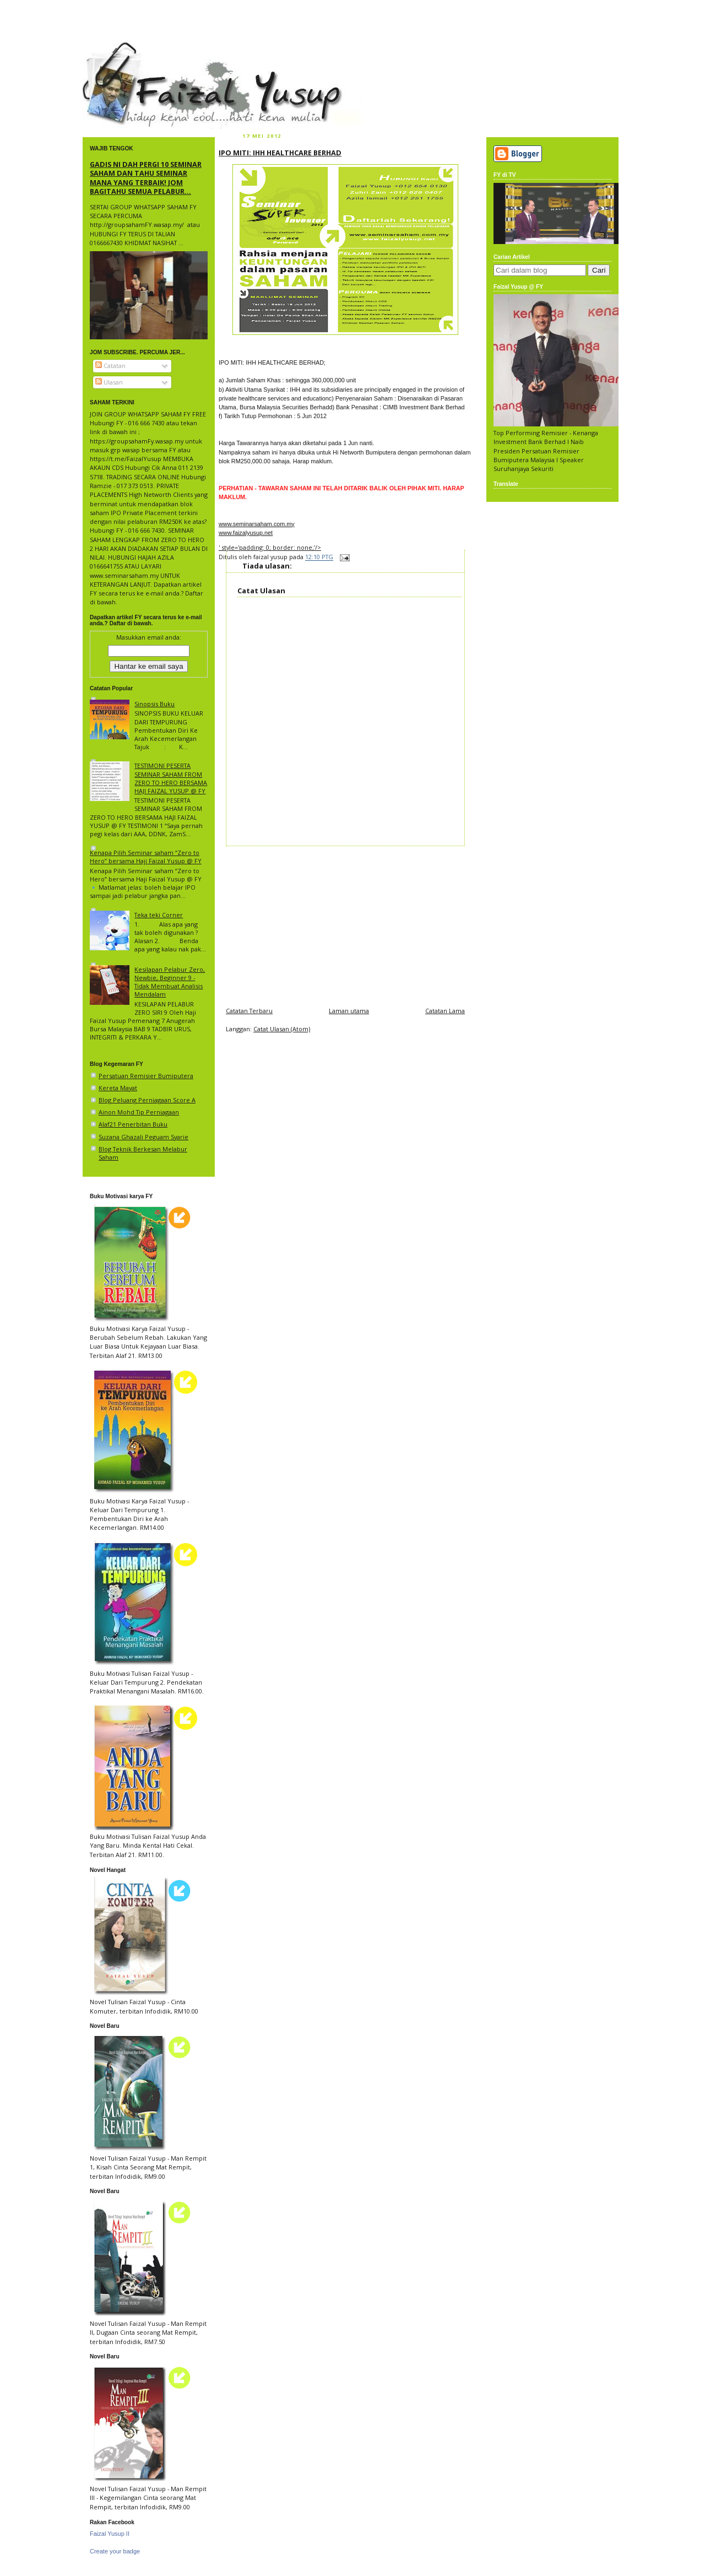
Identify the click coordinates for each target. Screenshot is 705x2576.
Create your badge (115, 2551)
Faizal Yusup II (109, 2533)
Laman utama (349, 1010)
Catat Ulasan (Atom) (281, 1029)
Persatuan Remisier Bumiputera (146, 1075)
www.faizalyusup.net (246, 532)
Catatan (110, 365)
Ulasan (109, 382)
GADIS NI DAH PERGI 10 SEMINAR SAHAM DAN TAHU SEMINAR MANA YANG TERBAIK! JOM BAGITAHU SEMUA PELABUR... (146, 177)
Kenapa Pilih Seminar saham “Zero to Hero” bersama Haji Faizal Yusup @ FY (146, 856)
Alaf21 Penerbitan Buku (133, 1124)
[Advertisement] (345, 923)
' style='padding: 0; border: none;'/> (270, 547)
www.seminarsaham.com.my (257, 524)
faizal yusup (108, 46)
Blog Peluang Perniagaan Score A (147, 1100)
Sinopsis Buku (154, 704)
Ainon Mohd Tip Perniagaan (139, 1112)
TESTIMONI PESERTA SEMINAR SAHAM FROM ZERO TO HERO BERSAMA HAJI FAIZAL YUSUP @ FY (170, 778)
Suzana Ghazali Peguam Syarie (143, 1137)
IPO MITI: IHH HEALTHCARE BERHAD (280, 153)
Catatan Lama (445, 1010)
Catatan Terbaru (249, 1010)
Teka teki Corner (158, 915)
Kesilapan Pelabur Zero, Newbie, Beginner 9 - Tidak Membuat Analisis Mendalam (169, 982)
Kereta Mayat (118, 1088)
